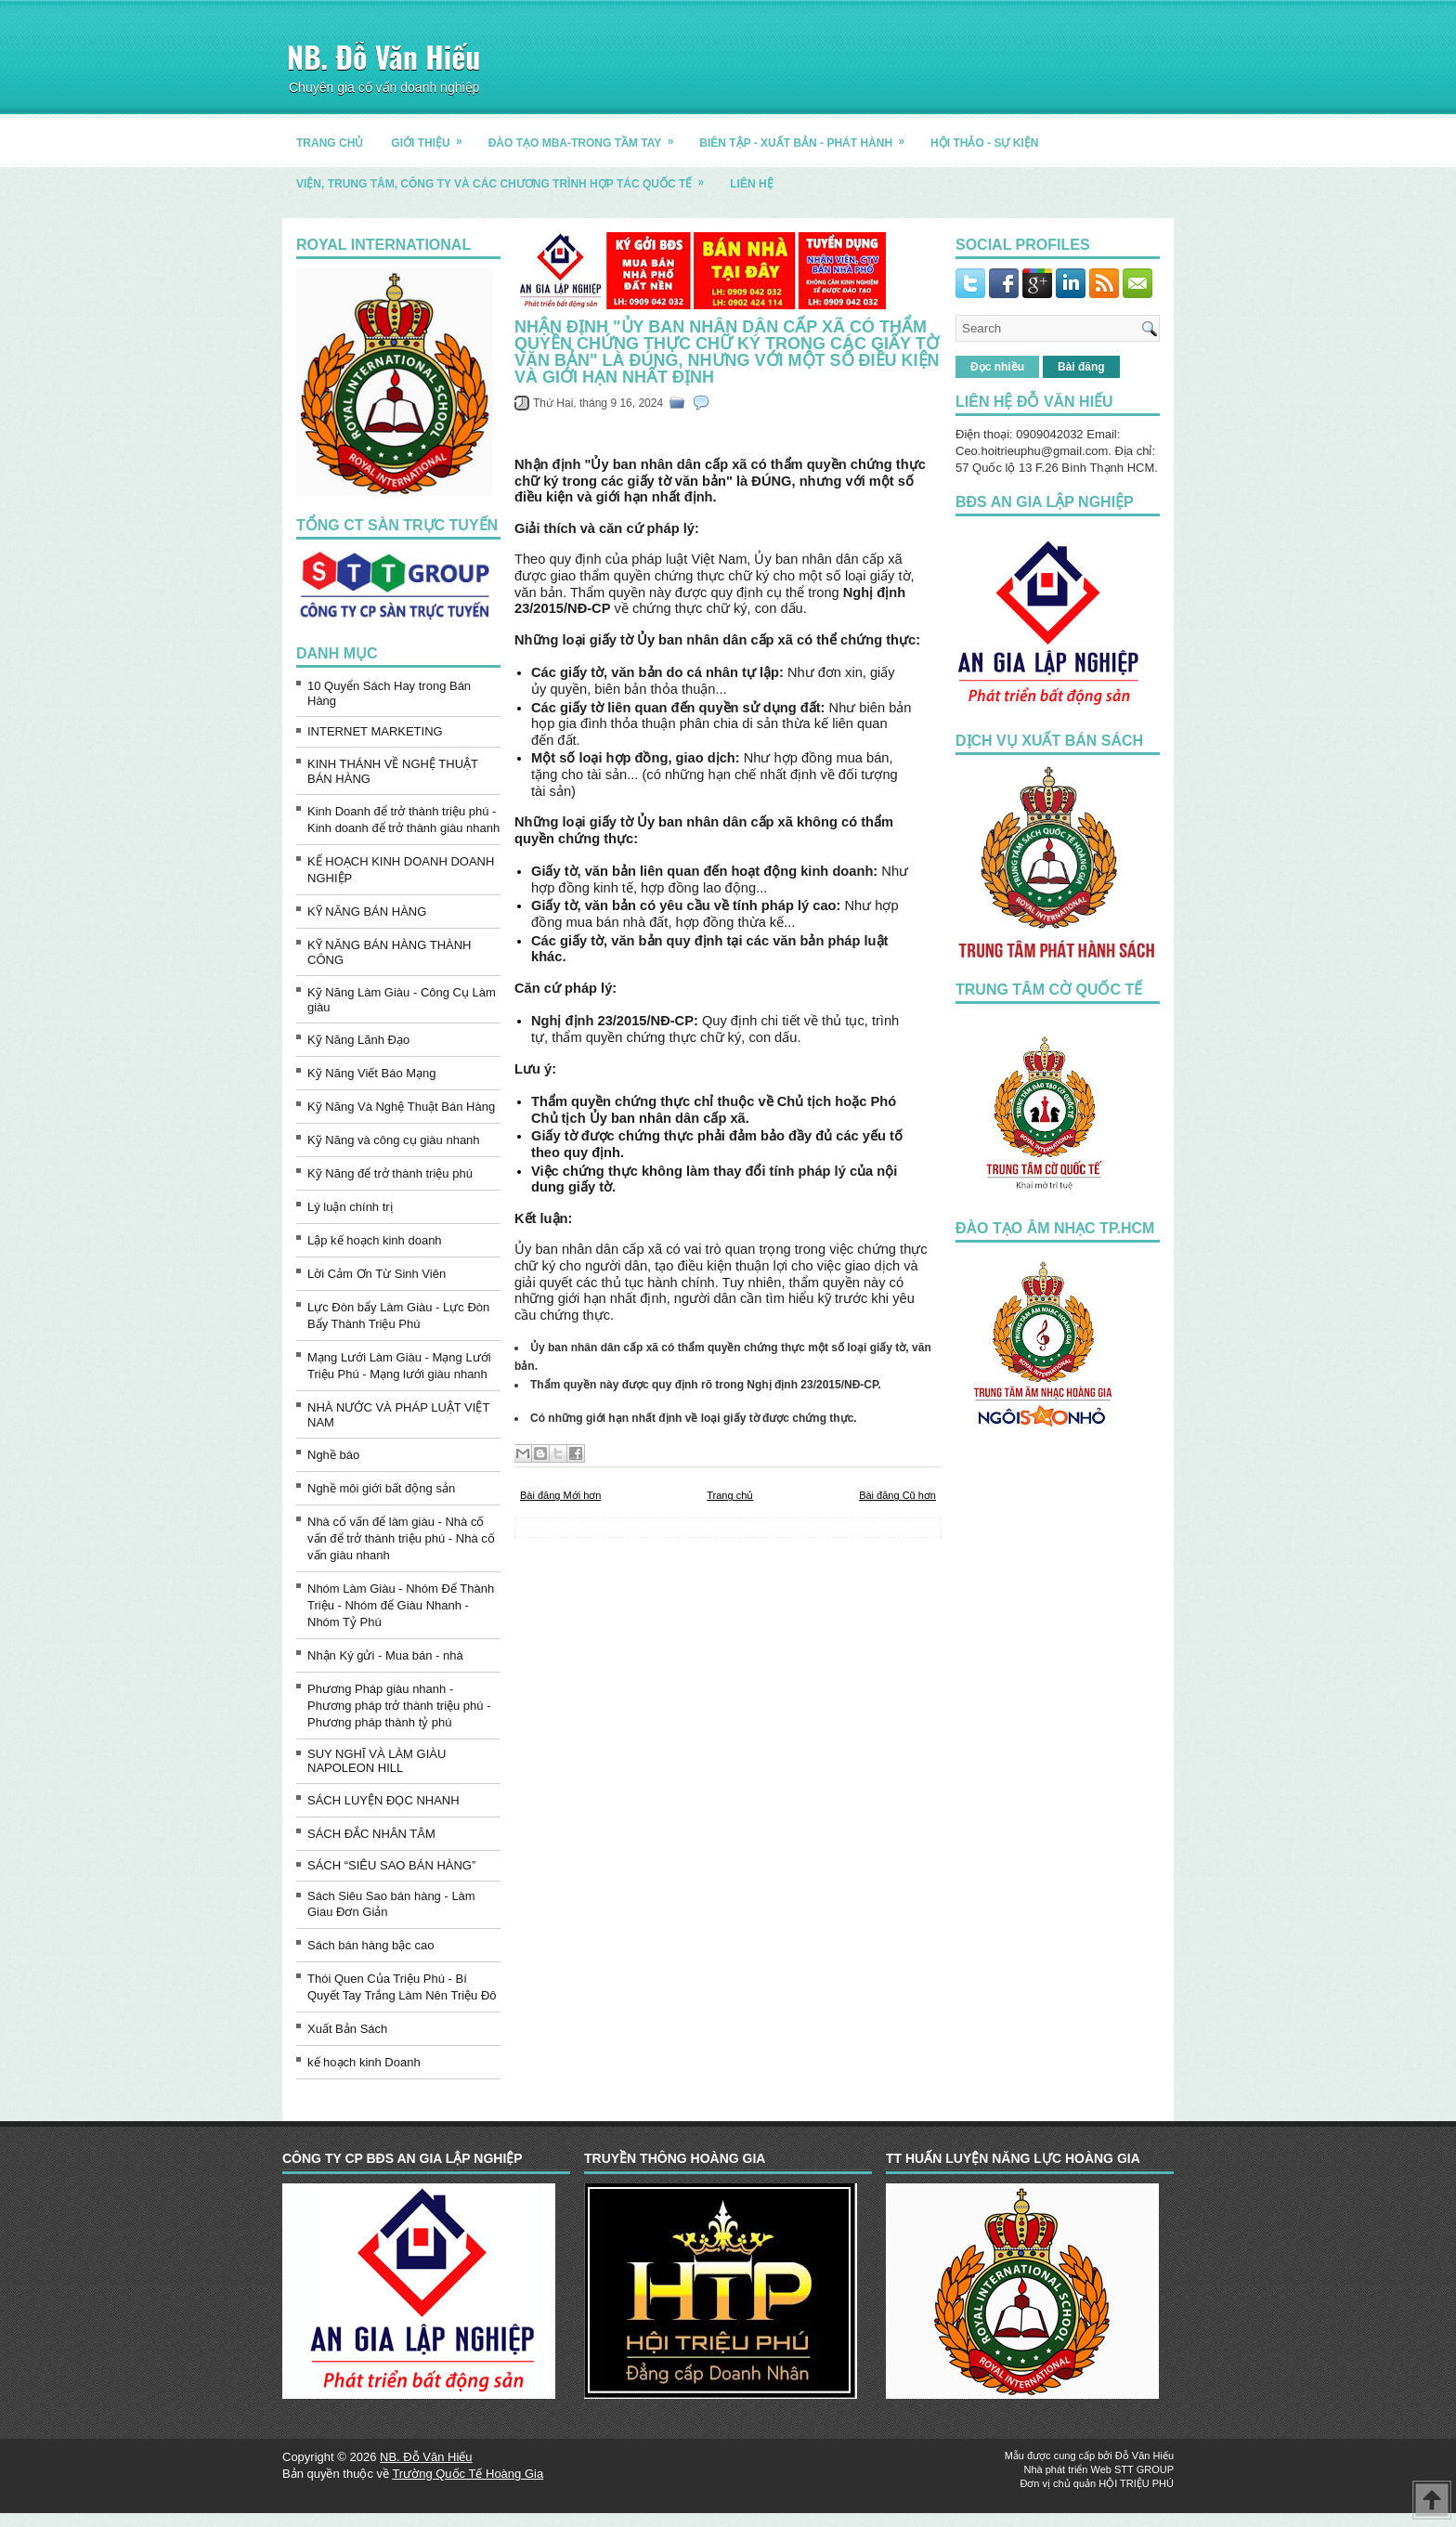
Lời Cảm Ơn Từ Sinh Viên (376, 1274)
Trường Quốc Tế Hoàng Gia (467, 2474)
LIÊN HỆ (751, 183)
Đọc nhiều (997, 366)
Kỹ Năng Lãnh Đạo (358, 1040)
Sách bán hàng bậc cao (370, 1945)
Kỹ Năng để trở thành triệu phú (390, 1173)
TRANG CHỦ (329, 143)
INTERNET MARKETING (375, 731)
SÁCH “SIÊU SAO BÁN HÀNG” (391, 1865)
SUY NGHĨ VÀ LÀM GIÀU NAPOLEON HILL (376, 1761)
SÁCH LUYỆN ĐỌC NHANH (383, 1800)
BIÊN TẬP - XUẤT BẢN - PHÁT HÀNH (807, 136)
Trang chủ (730, 1495)
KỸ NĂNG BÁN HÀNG (366, 911)
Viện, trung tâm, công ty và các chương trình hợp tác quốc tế (506, 176)
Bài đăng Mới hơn (560, 1495)
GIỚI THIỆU (432, 136)
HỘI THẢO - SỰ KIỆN (984, 143)
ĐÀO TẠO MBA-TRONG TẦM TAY (587, 136)
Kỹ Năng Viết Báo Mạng (371, 1073)
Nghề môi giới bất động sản (381, 1488)
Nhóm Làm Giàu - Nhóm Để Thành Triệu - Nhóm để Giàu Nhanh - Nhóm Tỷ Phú (400, 1605)
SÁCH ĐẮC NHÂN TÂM (371, 1834)
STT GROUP (1144, 2469)
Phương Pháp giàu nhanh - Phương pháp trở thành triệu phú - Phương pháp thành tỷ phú (399, 1705)
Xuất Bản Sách (347, 2029)
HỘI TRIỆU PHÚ (1136, 2483)
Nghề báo (333, 1455)
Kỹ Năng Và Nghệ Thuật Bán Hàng (401, 1107)
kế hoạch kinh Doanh (364, 2062)
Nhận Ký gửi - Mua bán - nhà (385, 1655)
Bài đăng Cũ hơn (897, 1495)
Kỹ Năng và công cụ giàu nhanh (393, 1140)
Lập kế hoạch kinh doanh (374, 1240)
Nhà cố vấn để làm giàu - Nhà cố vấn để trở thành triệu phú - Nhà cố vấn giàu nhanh (401, 1538)
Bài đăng (1081, 366)
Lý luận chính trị (350, 1207)
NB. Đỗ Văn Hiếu (383, 56)
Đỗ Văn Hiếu (1144, 2455)
